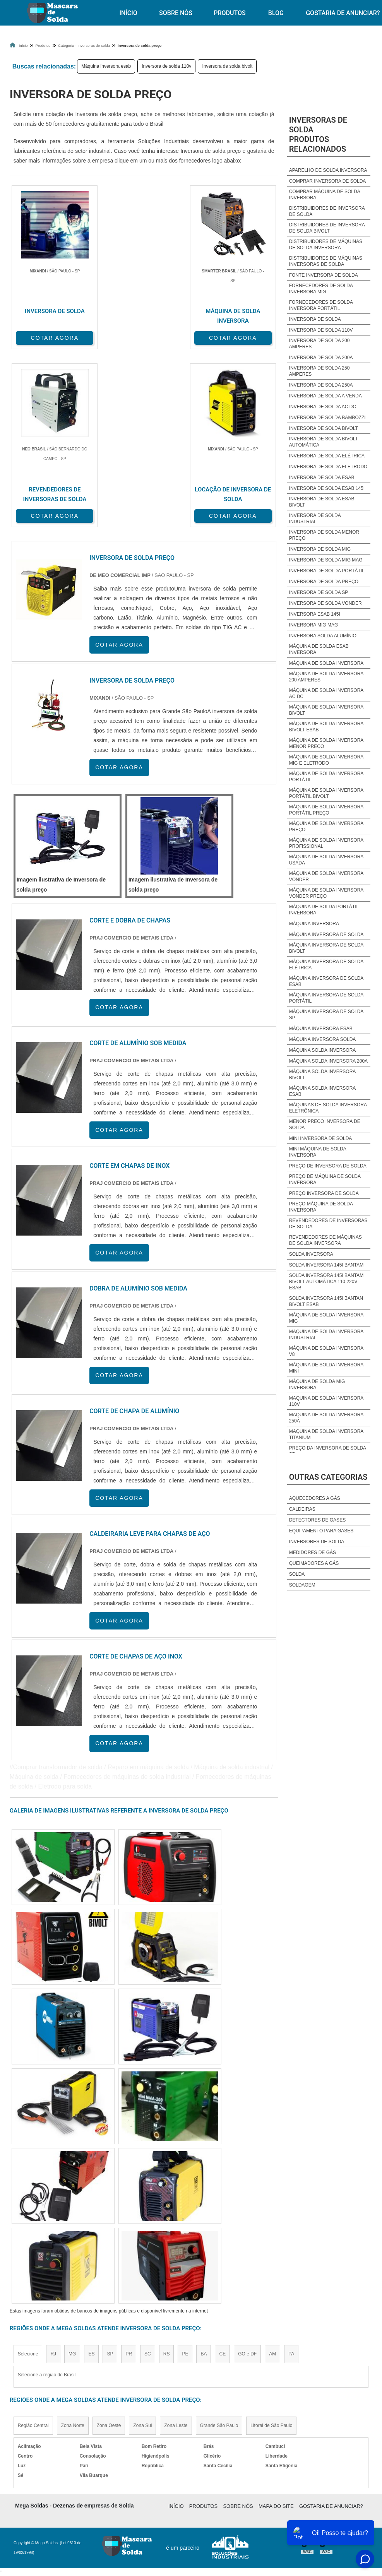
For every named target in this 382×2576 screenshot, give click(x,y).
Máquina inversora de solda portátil (326, 998)
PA (291, 2352)
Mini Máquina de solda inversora (317, 1152)
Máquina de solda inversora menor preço (326, 743)
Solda (297, 1574)
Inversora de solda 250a (321, 385)
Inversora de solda (315, 319)
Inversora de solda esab (322, 477)
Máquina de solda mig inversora (317, 1384)
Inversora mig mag (313, 625)
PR (128, 2352)
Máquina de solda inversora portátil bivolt (326, 793)
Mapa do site (276, 2504)
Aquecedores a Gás (314, 1498)
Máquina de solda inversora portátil (326, 776)
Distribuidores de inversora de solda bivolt (327, 228)
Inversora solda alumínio (322, 635)
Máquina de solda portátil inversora (324, 910)
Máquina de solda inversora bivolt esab (326, 727)
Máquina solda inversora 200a (328, 1061)
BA (203, 2352)
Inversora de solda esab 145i (327, 488)
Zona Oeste (109, 2423)
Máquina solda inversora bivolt (322, 1074)
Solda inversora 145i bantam (326, 1265)
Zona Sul (142, 2423)
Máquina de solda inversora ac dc (326, 693)
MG (72, 2352)
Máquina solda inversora (322, 1050)
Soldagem (302, 1585)
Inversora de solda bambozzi (327, 417)
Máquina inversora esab (106, 66)
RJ (53, 2352)
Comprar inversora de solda (327, 181)
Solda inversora (311, 1254)
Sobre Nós (175, 13)
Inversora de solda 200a (321, 357)
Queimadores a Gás (314, 1563)
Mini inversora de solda (320, 1138)
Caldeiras (302, 1509)
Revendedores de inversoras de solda (328, 1223)
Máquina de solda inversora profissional (326, 843)
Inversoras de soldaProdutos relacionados (318, 134)
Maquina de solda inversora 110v (326, 1401)
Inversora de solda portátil (327, 570)
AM (272, 2352)
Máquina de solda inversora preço (326, 826)
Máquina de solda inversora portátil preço (326, 810)
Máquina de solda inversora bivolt (326, 710)
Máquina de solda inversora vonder (326, 876)
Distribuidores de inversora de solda (327, 211)
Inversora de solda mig (320, 549)
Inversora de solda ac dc (322, 406)
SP (110, 2352)
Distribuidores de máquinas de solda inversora (325, 244)
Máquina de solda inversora (326, 663)
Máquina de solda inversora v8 (326, 1351)
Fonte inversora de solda (323, 275)
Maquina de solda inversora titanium (326, 1434)
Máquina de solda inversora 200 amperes (326, 677)
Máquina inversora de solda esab (326, 981)
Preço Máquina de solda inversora (321, 1207)
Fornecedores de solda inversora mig (321, 288)
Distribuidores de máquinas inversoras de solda (325, 261)
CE (222, 2352)
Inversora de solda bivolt (227, 66)
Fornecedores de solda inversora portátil (321, 305)
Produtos (229, 13)
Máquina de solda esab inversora (319, 649)
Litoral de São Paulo (271, 2423)
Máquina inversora (314, 923)
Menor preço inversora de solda (324, 1124)
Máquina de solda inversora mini (326, 1368)
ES (91, 2352)
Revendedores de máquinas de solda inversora (325, 1240)
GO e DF (247, 2352)
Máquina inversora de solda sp (326, 1014)
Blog (276, 13)
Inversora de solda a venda (325, 396)
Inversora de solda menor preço (324, 535)
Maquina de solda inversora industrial (326, 1334)
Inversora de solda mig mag (326, 560)
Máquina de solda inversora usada (326, 860)
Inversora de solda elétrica (327, 456)
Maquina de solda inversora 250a (326, 1418)
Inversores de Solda (316, 1541)
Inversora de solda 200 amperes (319, 343)
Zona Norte (72, 2423)
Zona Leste (175, 2423)
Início (128, 13)
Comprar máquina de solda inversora (324, 194)
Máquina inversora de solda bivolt (326, 948)
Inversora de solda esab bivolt (322, 502)
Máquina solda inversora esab (322, 1091)
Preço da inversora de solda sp (327, 1451)
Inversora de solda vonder (325, 603)
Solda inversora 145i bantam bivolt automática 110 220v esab (326, 1282)
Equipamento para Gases (321, 1531)
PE (185, 2352)
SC (147, 2352)
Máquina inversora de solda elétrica (326, 964)
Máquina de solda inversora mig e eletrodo (326, 760)
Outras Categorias (328, 1477)
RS (166, 2352)
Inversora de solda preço (323, 581)
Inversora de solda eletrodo (328, 466)
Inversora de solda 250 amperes (319, 371)
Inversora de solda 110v (166, 66)
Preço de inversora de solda (328, 1166)
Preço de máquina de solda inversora (325, 1179)
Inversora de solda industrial (315, 518)
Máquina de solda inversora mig (326, 1318)
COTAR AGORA (50, 337)
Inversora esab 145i (314, 614)
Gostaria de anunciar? (331, 2504)
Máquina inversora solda (322, 1039)
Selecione (28, 2352)
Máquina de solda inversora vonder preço (326, 893)
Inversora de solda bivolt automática (323, 442)
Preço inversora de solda (324, 1193)
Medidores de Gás (312, 1552)
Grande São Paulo (219, 2423)
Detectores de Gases (317, 1520)
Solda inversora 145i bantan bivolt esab (326, 1301)
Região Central (33, 2423)
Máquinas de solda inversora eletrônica (328, 1108)
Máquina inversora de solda (326, 934)
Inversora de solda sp (318, 592)
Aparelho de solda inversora (328, 170)
